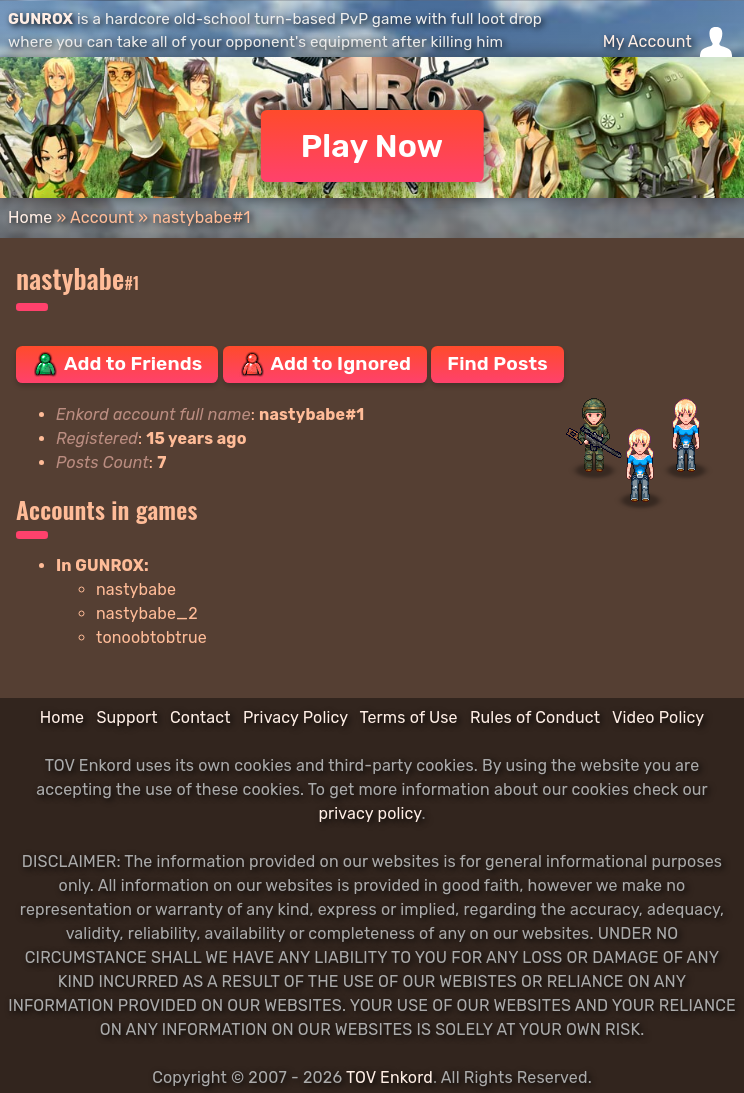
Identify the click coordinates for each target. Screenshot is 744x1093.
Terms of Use (409, 717)
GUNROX (40, 19)
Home (30, 217)
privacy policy (369, 813)
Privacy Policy (295, 717)
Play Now (372, 146)
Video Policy (658, 717)
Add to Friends (117, 364)
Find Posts (497, 363)
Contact (200, 717)
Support (126, 717)
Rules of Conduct (535, 717)
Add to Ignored (325, 364)
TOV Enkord (389, 1077)
